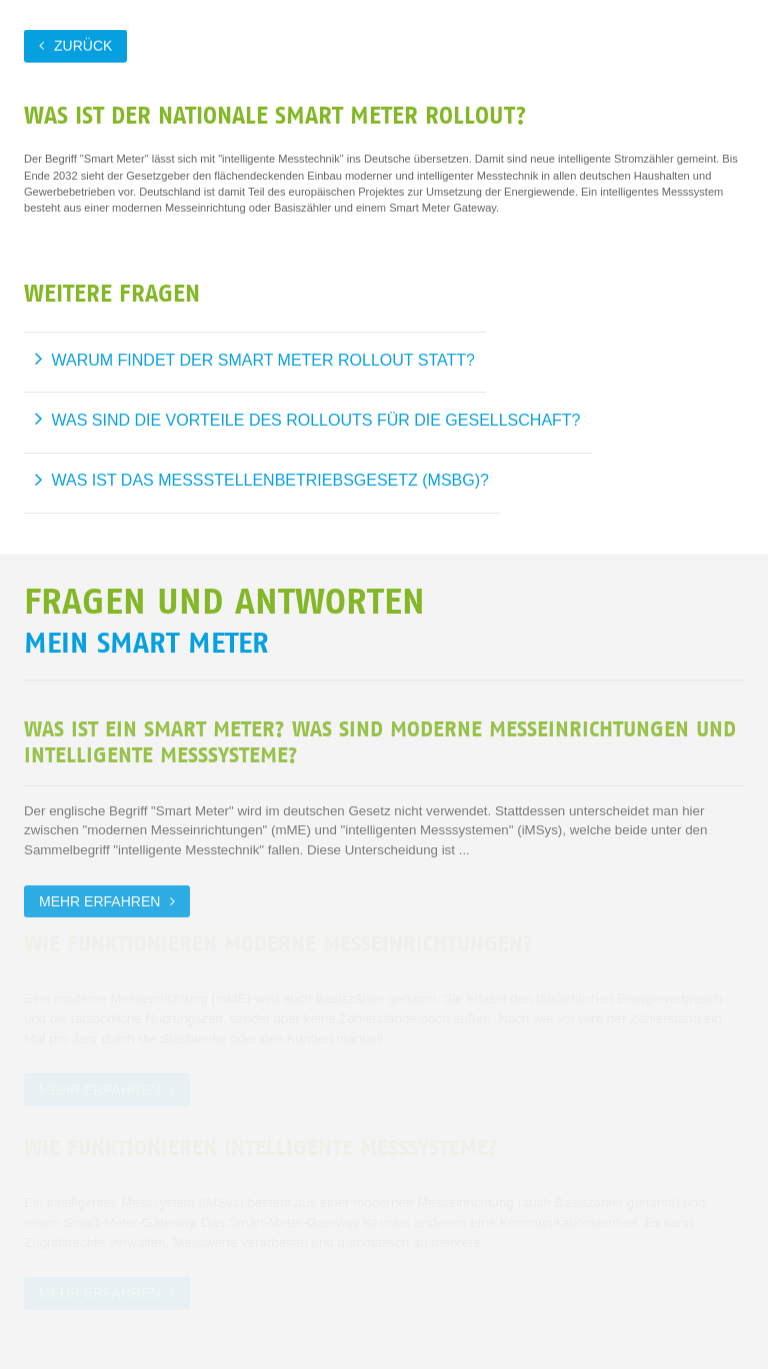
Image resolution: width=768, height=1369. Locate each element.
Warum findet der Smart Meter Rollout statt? (263, 359)
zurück (83, 45)
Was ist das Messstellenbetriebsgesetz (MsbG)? (270, 479)
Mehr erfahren (99, 899)
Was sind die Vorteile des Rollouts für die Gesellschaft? (316, 419)
